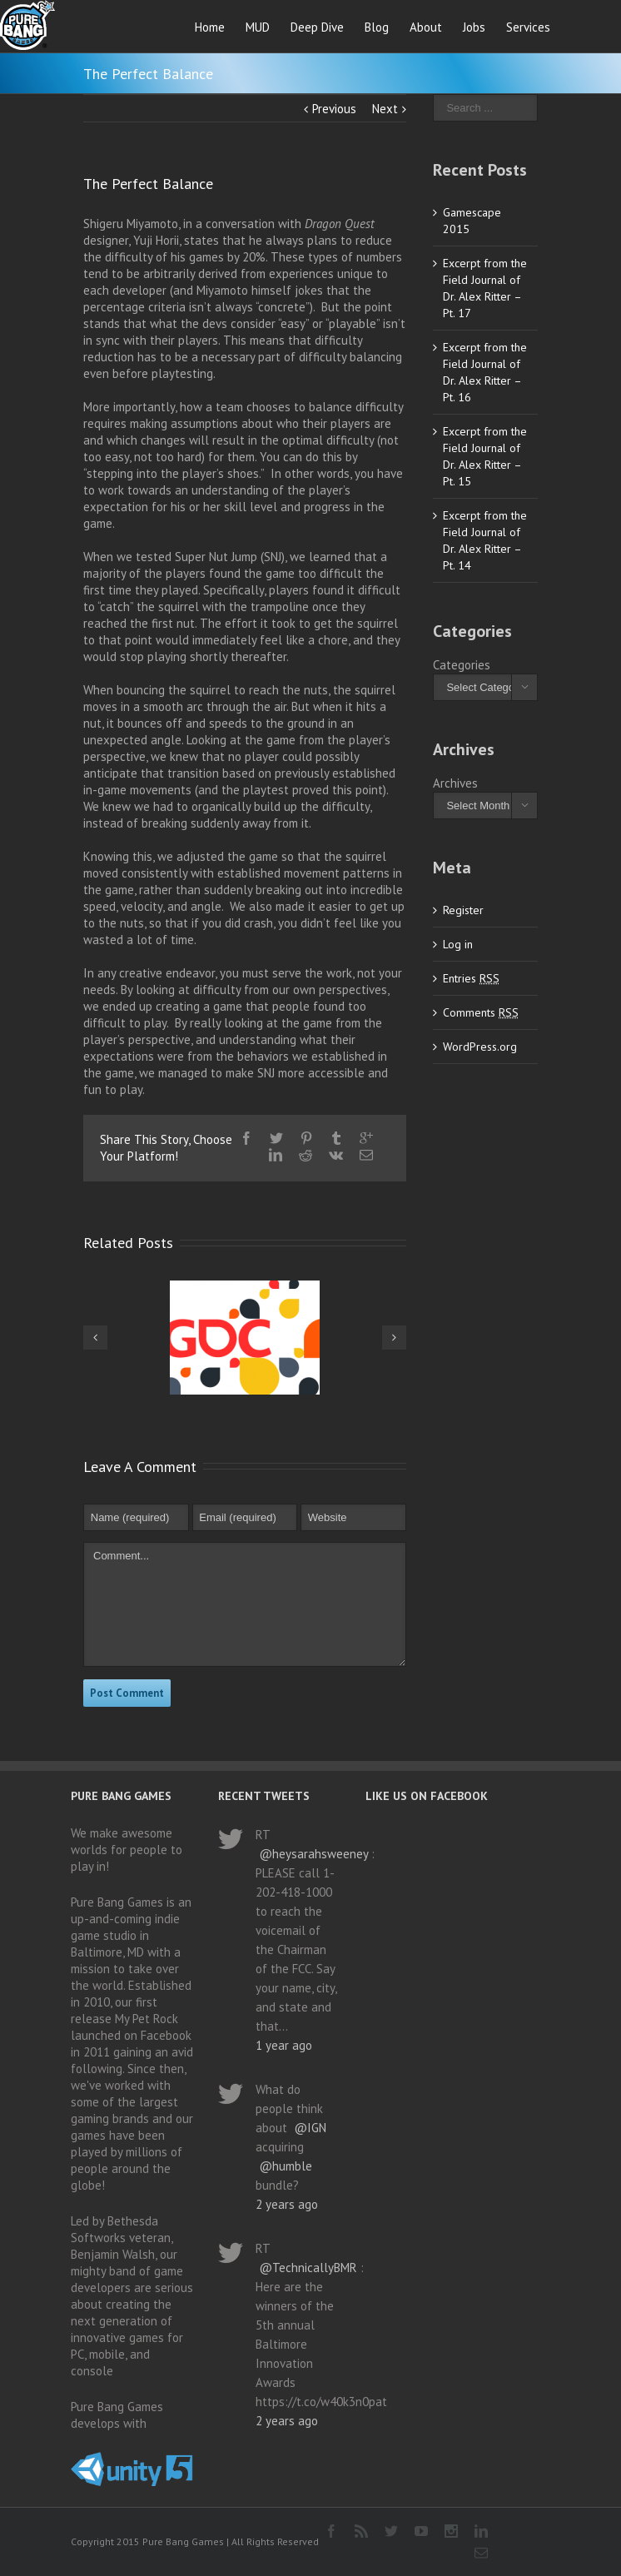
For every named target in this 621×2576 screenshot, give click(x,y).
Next (385, 109)
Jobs (474, 27)
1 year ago (284, 2045)
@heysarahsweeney (313, 1854)
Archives (455, 783)
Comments (481, 1012)
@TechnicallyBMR (308, 2267)
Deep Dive (317, 27)
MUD (258, 27)
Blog (377, 27)
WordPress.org (480, 1046)
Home (210, 27)
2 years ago (287, 2204)
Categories (461, 665)
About (426, 27)
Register (463, 910)
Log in (458, 944)
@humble (285, 2166)
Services (528, 27)
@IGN (310, 2128)
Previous (334, 109)
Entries (471, 978)
